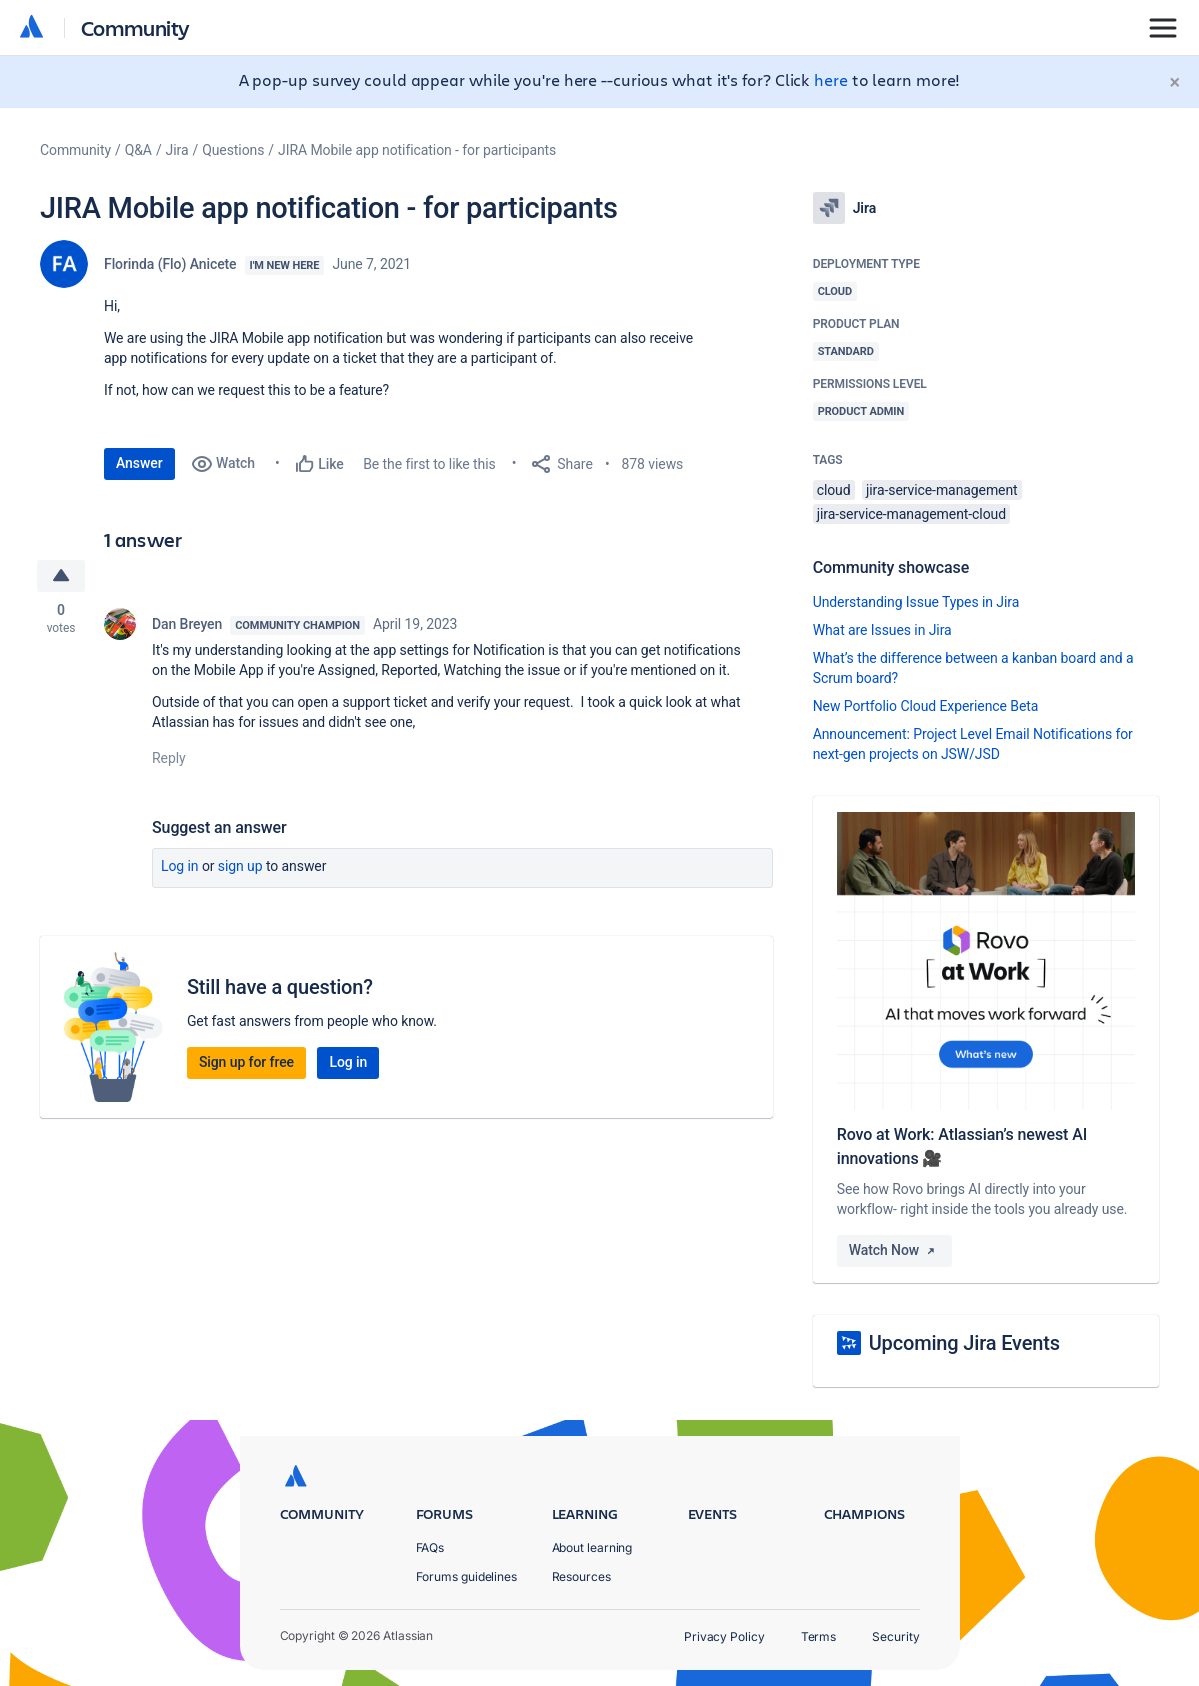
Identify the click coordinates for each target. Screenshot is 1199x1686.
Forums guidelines (467, 1576)
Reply (169, 758)
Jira (177, 150)
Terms (819, 1636)
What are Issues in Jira (882, 630)
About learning (592, 1547)
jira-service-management (942, 490)
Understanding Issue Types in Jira (916, 602)
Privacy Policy (724, 1636)
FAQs (430, 1547)
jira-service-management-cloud (911, 514)
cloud (834, 490)
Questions (233, 150)
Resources (581, 1576)
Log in (180, 866)
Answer (139, 463)
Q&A (138, 150)
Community (135, 27)
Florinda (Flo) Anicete (170, 264)
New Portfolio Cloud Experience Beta (926, 706)
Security (895, 1636)
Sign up (240, 866)
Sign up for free (246, 1062)
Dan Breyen (187, 624)
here (831, 79)
